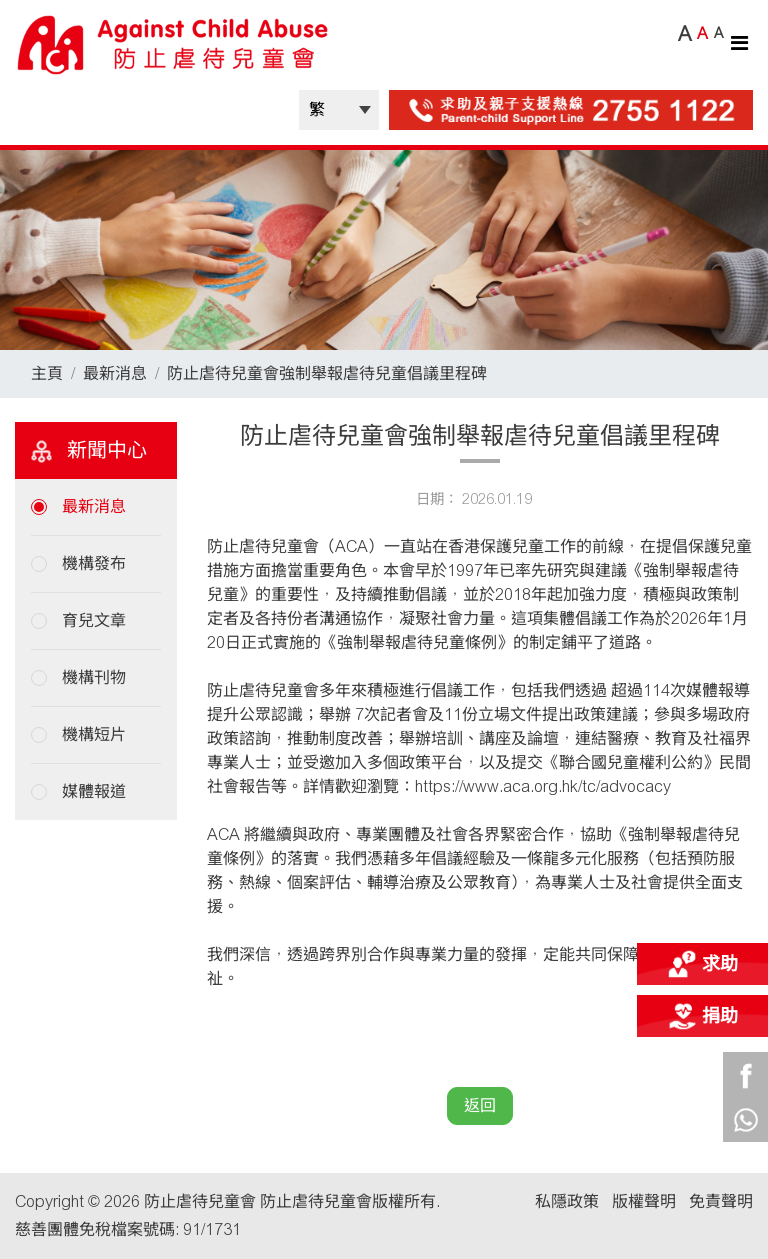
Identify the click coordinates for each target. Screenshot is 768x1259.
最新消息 (115, 373)
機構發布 (94, 563)
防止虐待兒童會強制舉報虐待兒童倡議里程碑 (327, 373)
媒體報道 (94, 791)
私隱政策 (567, 1201)
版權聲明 (644, 1201)
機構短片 (94, 734)
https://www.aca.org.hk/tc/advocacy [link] (543, 786)
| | (339, 110)
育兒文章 (94, 620)
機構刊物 (94, 677)
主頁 (47, 373)
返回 (480, 1105)
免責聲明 (721, 1201)
